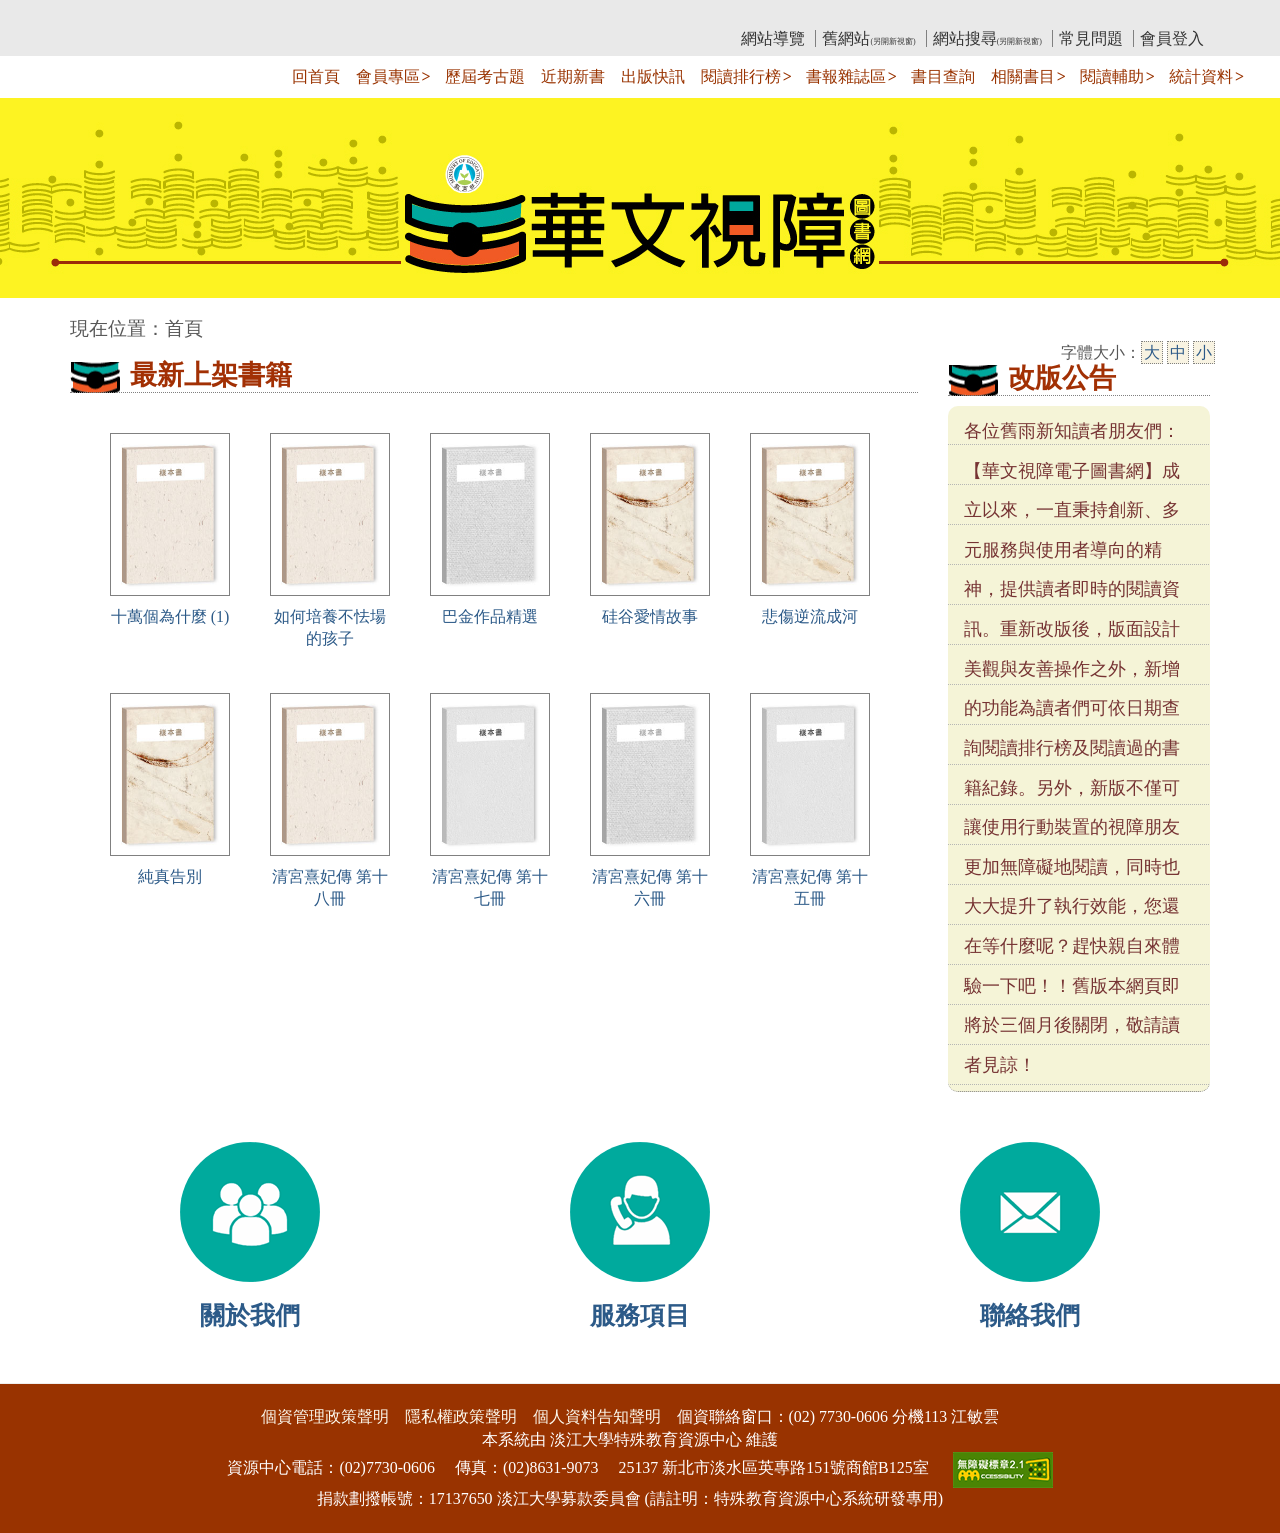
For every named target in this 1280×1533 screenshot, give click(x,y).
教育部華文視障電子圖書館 (247, 15)
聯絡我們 (1030, 1315)
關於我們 (250, 1315)
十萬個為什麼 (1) (170, 616)
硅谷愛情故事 (650, 616)
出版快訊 (653, 76)
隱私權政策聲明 (461, 1416)
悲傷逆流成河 (810, 616)
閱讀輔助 (1112, 76)
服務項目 (640, 1315)
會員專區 (388, 76)
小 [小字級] (1204, 352)
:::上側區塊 (108, 15)
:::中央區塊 (38, 318)
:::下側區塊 (38, 1370)
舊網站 (868, 38)
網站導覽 (773, 38)
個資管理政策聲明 (325, 1416)
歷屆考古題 (485, 76)
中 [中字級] (1178, 352)
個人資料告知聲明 (597, 1416)
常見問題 (1091, 38)
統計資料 (1201, 76)
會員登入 (1172, 38)
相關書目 (1023, 76)
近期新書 (573, 76)
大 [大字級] (1152, 352)
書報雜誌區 (846, 76)
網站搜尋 (987, 38)
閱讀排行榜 (741, 76)
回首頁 (316, 76)
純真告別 (170, 876)
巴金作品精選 (490, 616)
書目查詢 (943, 76)
